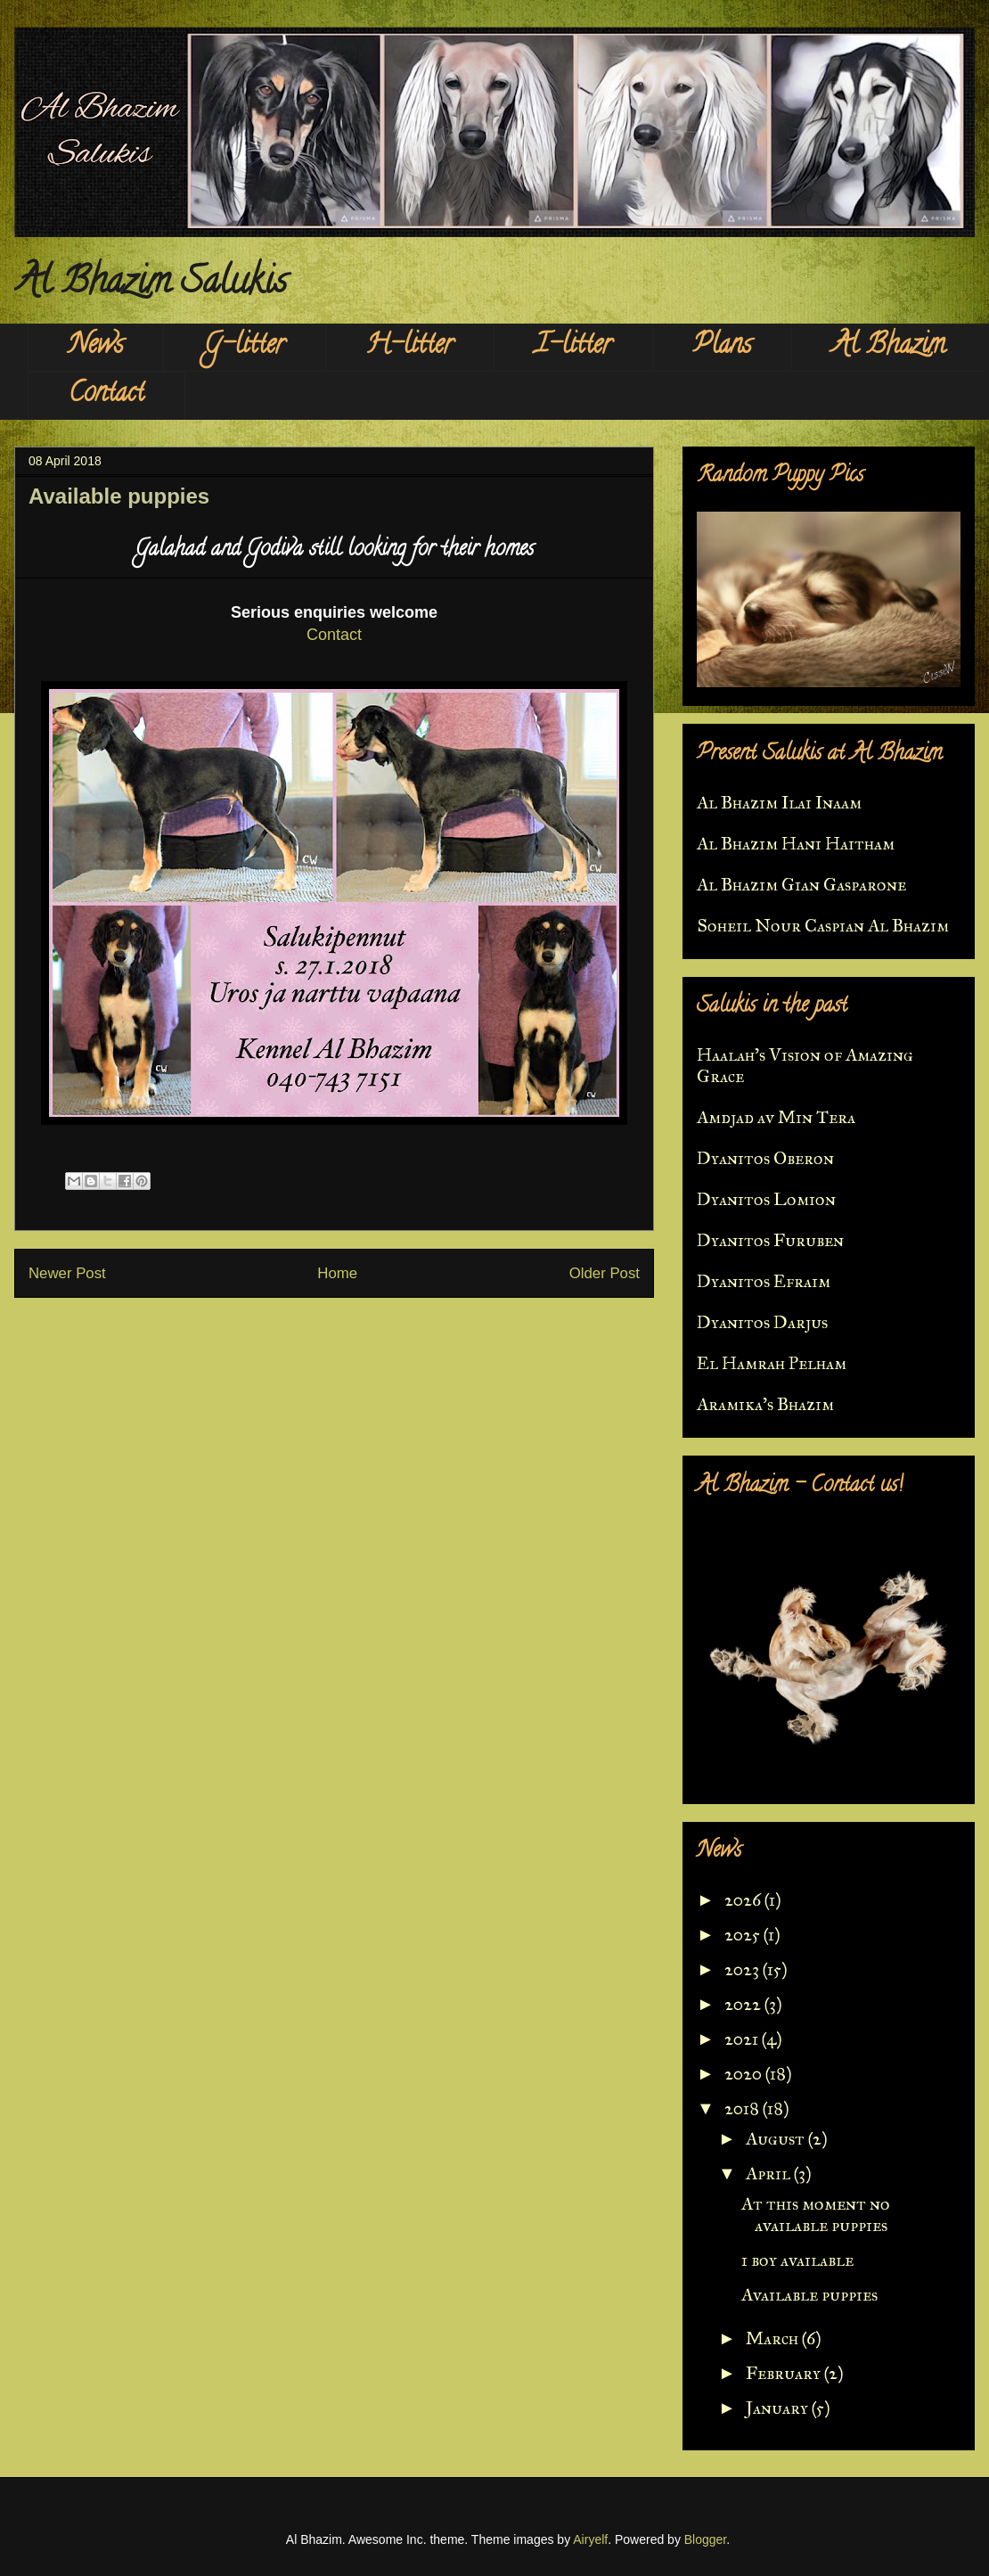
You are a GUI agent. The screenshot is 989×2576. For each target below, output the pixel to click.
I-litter (573, 347)
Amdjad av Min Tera (776, 1117)
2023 (743, 1969)
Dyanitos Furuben (770, 1240)
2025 (744, 1934)
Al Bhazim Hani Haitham (796, 843)
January (779, 2407)
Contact (106, 395)
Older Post (604, 1273)
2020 (744, 2073)
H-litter (410, 347)
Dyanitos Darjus (762, 1322)
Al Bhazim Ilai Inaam (779, 802)
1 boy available (797, 2259)
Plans (722, 347)
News (96, 347)
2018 (743, 2108)
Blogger (705, 2539)
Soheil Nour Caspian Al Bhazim (823, 925)
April (770, 2173)
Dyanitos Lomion (766, 1199)
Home (337, 1273)
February (785, 2372)
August (777, 2138)
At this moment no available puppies (815, 2214)
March (774, 2338)
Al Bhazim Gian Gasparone (801, 884)
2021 (743, 2038)
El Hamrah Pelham (771, 1363)
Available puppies (809, 2294)
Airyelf (590, 2539)
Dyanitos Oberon (765, 1158)
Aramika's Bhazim (765, 1404)
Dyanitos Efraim (763, 1281)
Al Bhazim (888, 347)
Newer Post (67, 1273)
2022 (744, 2003)
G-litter (244, 347)
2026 (744, 1899)
